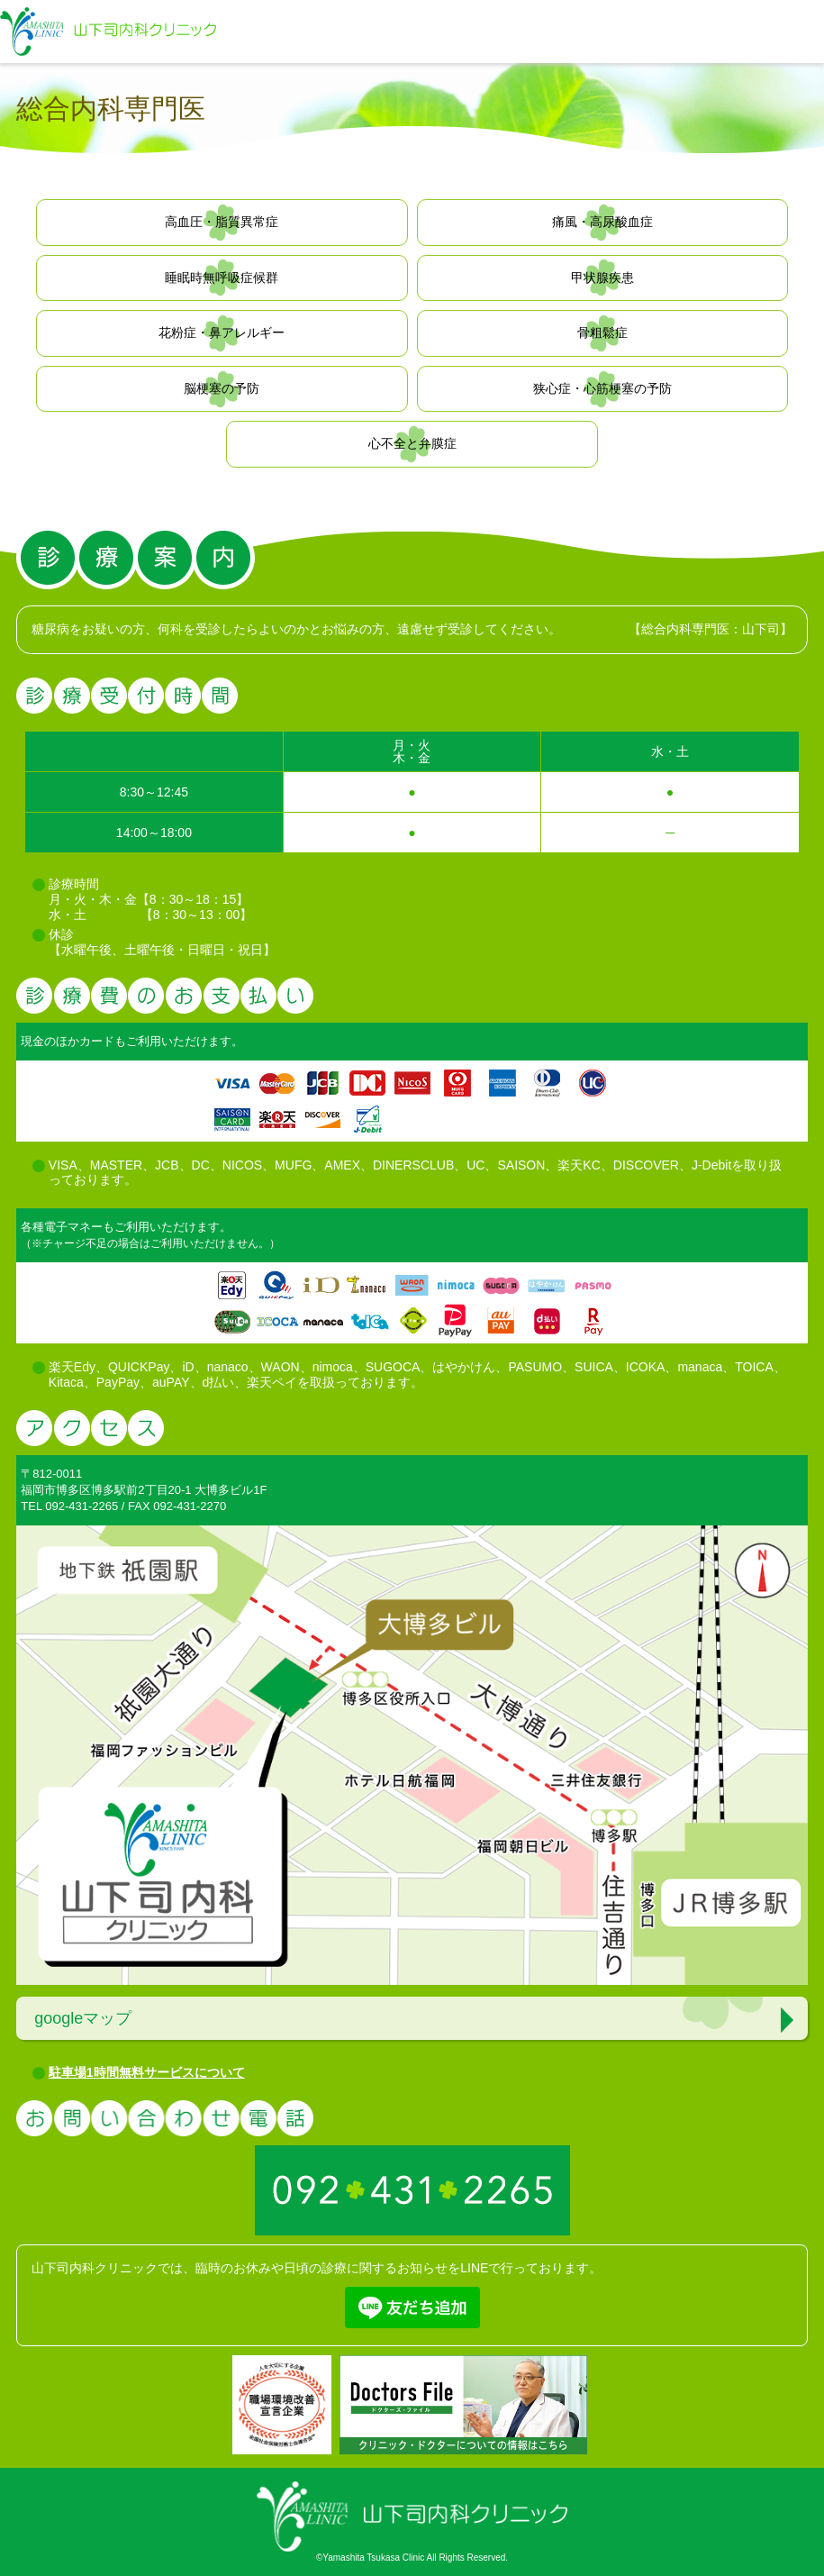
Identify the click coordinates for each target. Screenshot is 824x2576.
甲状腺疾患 (602, 277)
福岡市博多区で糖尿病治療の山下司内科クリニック (108, 31)
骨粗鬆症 (602, 332)
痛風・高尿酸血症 (602, 221)
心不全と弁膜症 (412, 443)
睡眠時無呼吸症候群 (221, 277)
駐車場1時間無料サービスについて (147, 2072)
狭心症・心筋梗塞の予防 (602, 388)
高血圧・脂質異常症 (221, 221)
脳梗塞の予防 (221, 388)
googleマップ (82, 2018)
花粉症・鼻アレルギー (221, 332)
